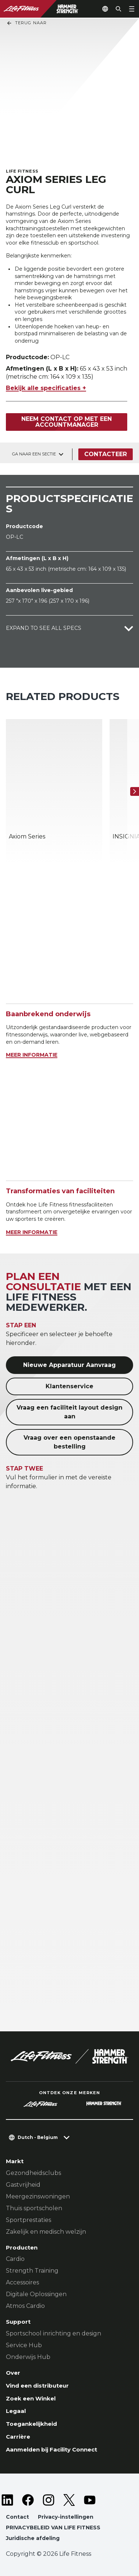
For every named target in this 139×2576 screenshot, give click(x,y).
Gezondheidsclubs (33, 2172)
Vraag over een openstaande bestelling (69, 1442)
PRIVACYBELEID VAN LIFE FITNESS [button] (53, 2527)
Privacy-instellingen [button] (65, 2517)
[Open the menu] (132, 9)
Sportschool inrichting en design (53, 2333)
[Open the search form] (118, 9)
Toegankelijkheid (31, 2423)
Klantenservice (69, 1386)
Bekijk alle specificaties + (46, 388)
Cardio (15, 2258)
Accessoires (22, 2282)
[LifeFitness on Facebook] (28, 2500)
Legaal (16, 2410)
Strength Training (32, 2270)
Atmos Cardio (25, 2305)
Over (13, 2372)
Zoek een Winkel (31, 2398)
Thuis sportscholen (34, 2208)
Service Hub (24, 2345)
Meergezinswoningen (38, 2196)
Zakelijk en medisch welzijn (46, 2231)
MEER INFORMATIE (31, 1054)
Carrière (18, 2436)
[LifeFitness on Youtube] (90, 2500)
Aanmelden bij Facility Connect (51, 2449)
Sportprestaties (28, 2219)
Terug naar (26, 23)
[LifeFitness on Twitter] (69, 2500)
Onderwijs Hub (28, 2356)
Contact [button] (17, 2517)
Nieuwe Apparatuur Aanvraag (69, 1364)
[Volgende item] (134, 791)
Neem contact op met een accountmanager (66, 421)
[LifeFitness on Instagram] (48, 2500)
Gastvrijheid (23, 2184)
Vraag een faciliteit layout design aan (69, 1412)
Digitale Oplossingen (36, 2294)
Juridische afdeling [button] (33, 2538)
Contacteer (105, 454)
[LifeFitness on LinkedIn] (7, 2500)
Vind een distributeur (37, 2385)
